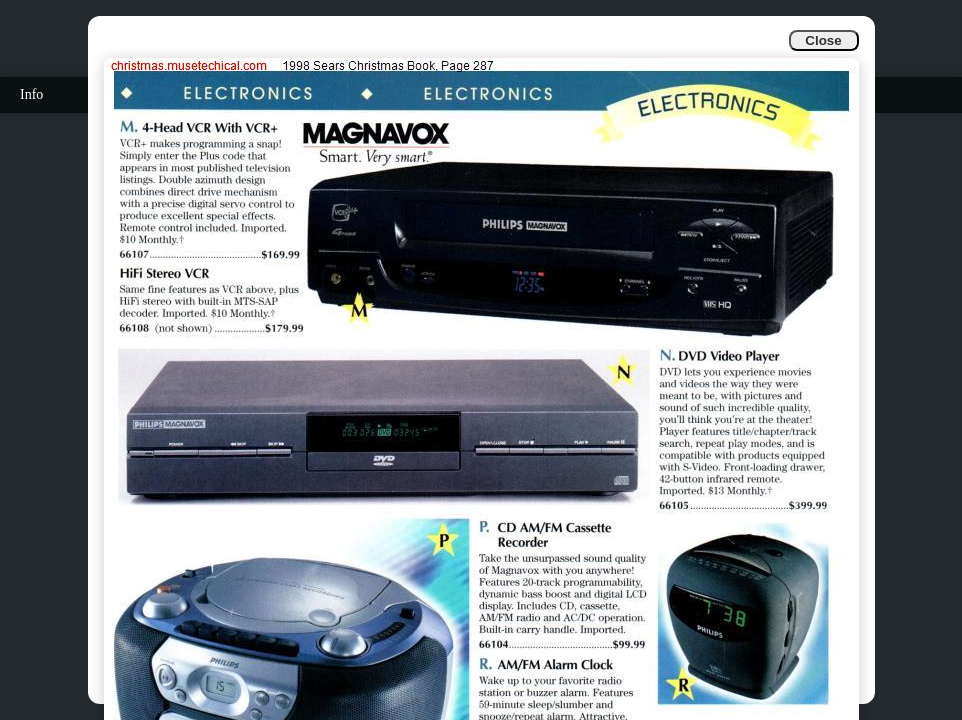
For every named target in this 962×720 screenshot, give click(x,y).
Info (31, 94)
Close (823, 40)
